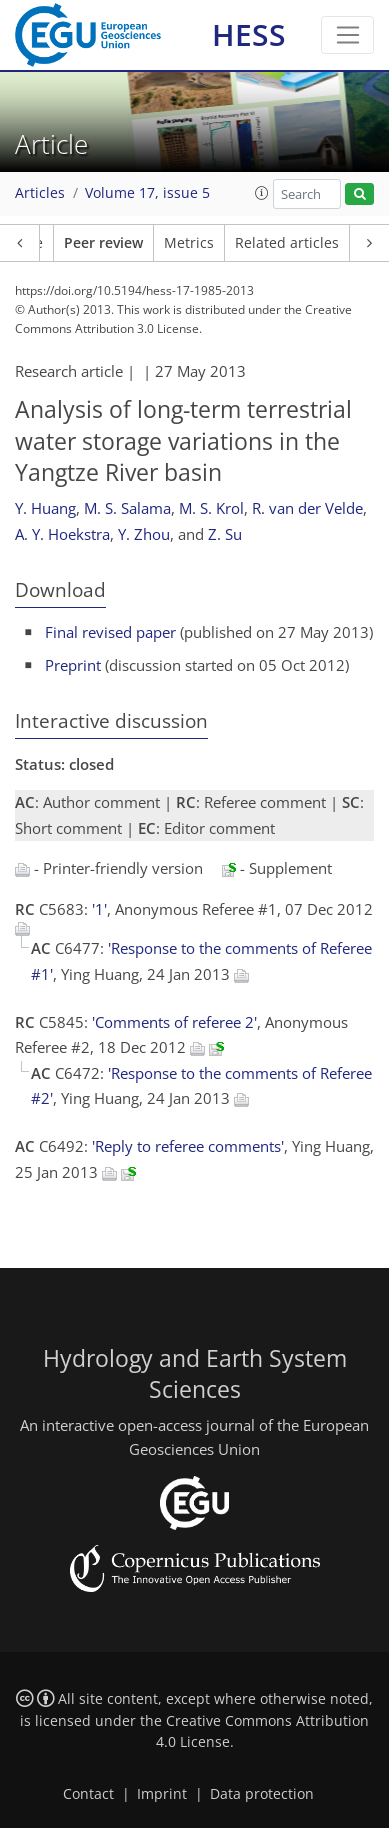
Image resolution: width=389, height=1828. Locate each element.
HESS (249, 34)
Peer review (103, 243)
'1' (99, 909)
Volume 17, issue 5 (147, 193)
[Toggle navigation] (347, 35)
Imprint (162, 1794)
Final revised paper (110, 632)
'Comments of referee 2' (174, 1022)
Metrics (189, 243)
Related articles (287, 243)
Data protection (262, 1794)
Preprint (73, 665)
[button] (262, 193)
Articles (40, 193)
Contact (88, 1794)
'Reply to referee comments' (188, 1146)
